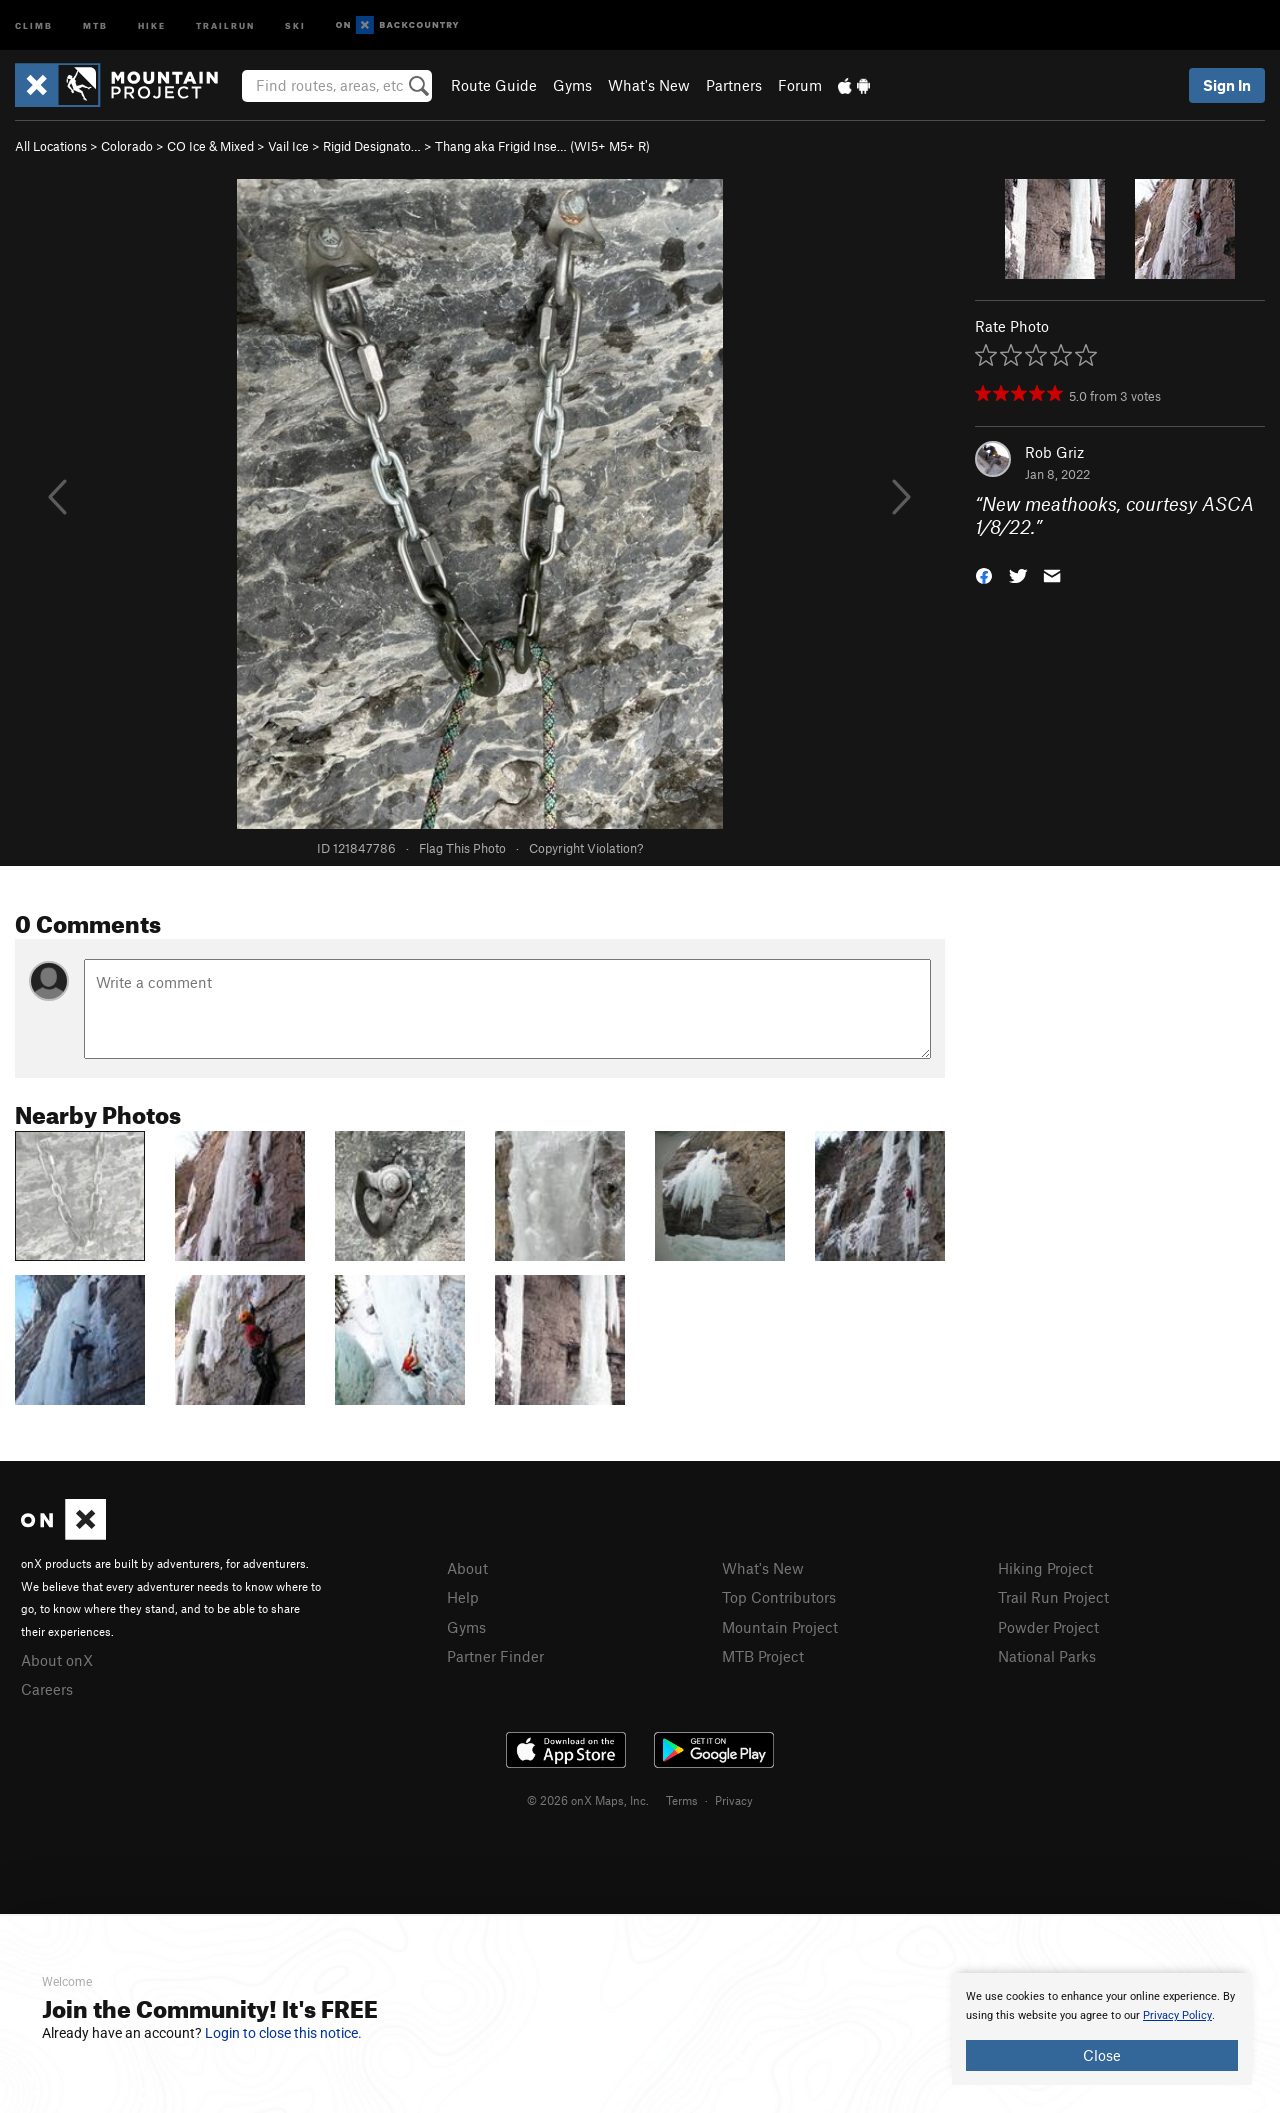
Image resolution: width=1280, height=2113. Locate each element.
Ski (295, 24)
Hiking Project (1045, 1568)
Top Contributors (779, 1597)
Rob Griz (1054, 452)
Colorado (127, 146)
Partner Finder (495, 1656)
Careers (47, 1689)
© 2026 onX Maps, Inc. (588, 1800)
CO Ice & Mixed (210, 146)
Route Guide (494, 85)
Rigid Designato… (372, 146)
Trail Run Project (1053, 1597)
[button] (984, 573)
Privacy (734, 1800)
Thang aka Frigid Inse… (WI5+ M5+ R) (542, 146)
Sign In (1227, 85)
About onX (57, 1660)
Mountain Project (780, 1627)
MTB (95, 24)
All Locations (51, 146)
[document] (1102, 2029)
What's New (649, 85)
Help (463, 1597)
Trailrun (225, 24)
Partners (734, 85)
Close (1102, 2055)
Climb (34, 24)
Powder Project (1048, 1627)
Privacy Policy (1177, 2015)
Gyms (572, 85)
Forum (800, 85)
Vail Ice (288, 146)
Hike (152, 24)
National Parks (1047, 1656)
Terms (682, 1800)
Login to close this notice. (283, 2033)
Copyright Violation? (586, 848)
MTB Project (763, 1656)
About (467, 1568)
